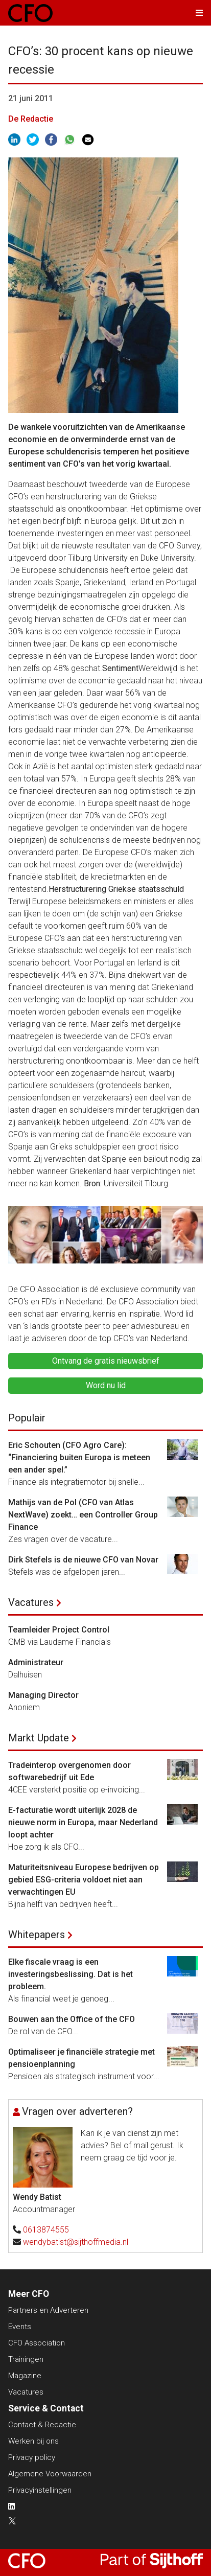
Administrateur (35, 1662)
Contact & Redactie (42, 2424)
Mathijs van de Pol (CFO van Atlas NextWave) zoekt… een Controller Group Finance (83, 1515)
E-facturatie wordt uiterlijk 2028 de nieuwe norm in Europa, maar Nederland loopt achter (83, 1822)
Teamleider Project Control (58, 1630)
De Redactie (30, 119)
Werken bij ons (33, 2441)
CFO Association (36, 2343)
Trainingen (25, 2359)
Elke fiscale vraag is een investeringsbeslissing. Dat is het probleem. (70, 1974)
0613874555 (46, 2230)
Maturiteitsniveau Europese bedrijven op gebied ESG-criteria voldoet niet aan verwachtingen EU (83, 1879)
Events (19, 2326)
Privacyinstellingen (40, 2490)
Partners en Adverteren (48, 2310)
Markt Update (38, 1738)
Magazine (24, 2375)
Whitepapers (36, 1934)
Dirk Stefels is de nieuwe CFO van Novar (83, 1560)
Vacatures (31, 1602)
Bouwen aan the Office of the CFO (71, 2019)
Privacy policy (31, 2457)
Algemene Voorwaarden (49, 2473)
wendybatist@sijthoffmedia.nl (75, 2242)
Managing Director (43, 1695)
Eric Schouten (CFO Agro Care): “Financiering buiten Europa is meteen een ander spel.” (79, 1457)
